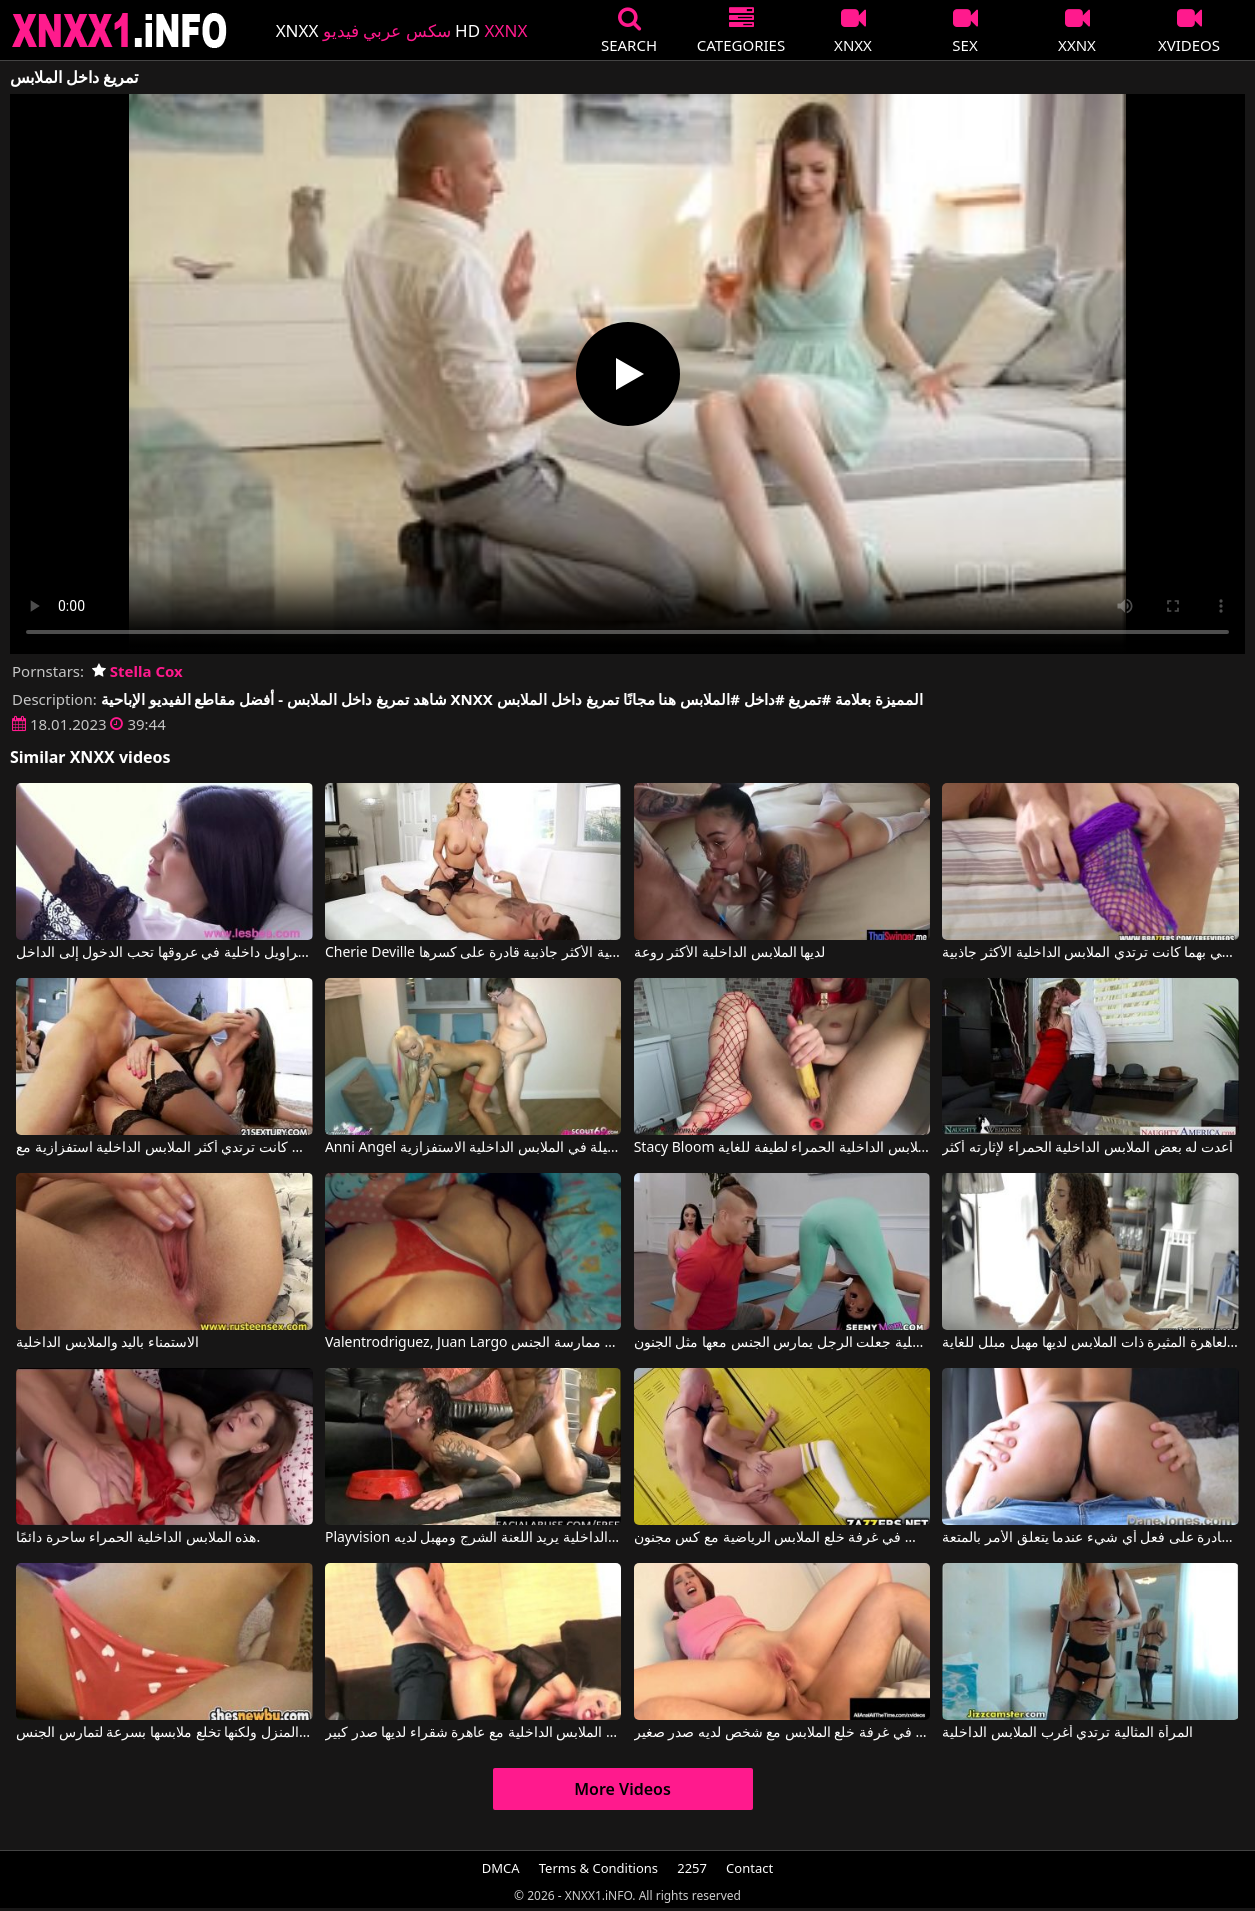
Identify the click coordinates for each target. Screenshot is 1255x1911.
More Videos (622, 1789)
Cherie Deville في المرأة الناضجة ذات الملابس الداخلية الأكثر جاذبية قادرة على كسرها (473, 953)
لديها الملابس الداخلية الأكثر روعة (730, 953)
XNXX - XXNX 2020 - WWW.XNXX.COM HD (120, 30)
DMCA (501, 1868)
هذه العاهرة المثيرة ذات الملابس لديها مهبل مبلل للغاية (1090, 1343)
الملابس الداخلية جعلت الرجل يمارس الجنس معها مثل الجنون (782, 1343)
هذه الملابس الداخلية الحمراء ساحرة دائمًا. (138, 1538)
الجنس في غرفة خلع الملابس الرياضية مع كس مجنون (782, 1538)
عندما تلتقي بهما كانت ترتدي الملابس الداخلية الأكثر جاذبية (1090, 953)
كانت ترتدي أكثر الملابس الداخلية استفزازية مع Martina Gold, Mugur (164, 1148)
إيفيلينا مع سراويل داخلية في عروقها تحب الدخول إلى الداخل (164, 953)
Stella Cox (137, 671)
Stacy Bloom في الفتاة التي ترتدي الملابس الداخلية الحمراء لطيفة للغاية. (782, 1148)
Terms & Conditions (598, 1868)
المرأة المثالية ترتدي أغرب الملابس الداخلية (1067, 1733)
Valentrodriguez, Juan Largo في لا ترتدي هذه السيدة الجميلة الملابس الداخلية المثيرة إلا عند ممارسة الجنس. (473, 1343)
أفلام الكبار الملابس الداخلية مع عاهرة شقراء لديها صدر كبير (473, 1733)
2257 (692, 1868)
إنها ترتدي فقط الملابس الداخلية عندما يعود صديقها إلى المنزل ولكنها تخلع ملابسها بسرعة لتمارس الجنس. (164, 1733)
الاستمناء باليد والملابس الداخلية (107, 1343)
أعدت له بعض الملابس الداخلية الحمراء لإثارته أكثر (1087, 1148)
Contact (749, 1868)
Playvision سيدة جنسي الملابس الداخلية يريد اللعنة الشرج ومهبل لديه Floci (473, 1538)
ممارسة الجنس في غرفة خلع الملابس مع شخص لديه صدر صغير (782, 1733)
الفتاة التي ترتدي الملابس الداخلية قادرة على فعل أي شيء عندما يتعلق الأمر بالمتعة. (1090, 1538)
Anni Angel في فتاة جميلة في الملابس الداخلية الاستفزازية (473, 1148)
